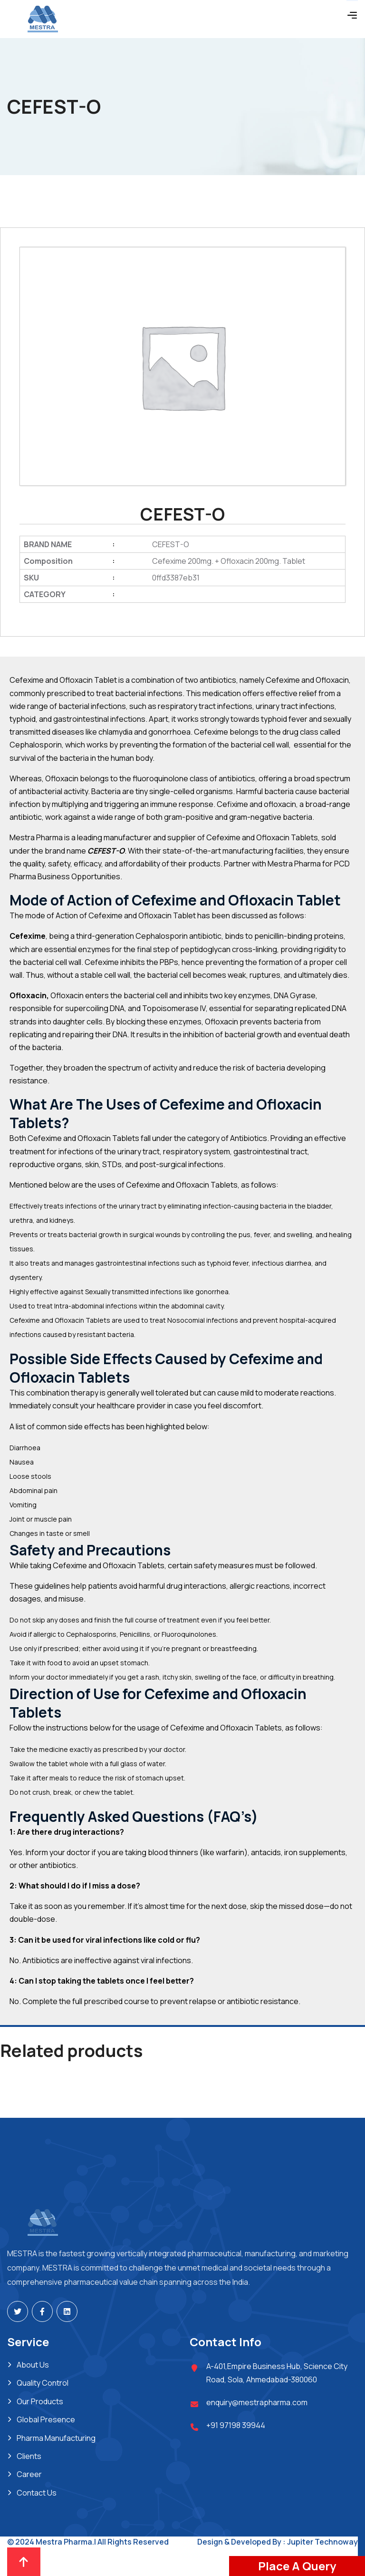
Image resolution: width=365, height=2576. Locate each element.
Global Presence (46, 2419)
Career (29, 2474)
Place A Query (297, 2566)
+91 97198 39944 (235, 2425)
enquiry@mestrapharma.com (256, 2402)
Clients (29, 2456)
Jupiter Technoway (322, 2542)
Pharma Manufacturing (56, 2438)
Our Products (40, 2401)
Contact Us (37, 2493)
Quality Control (42, 2383)
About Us (33, 2365)
